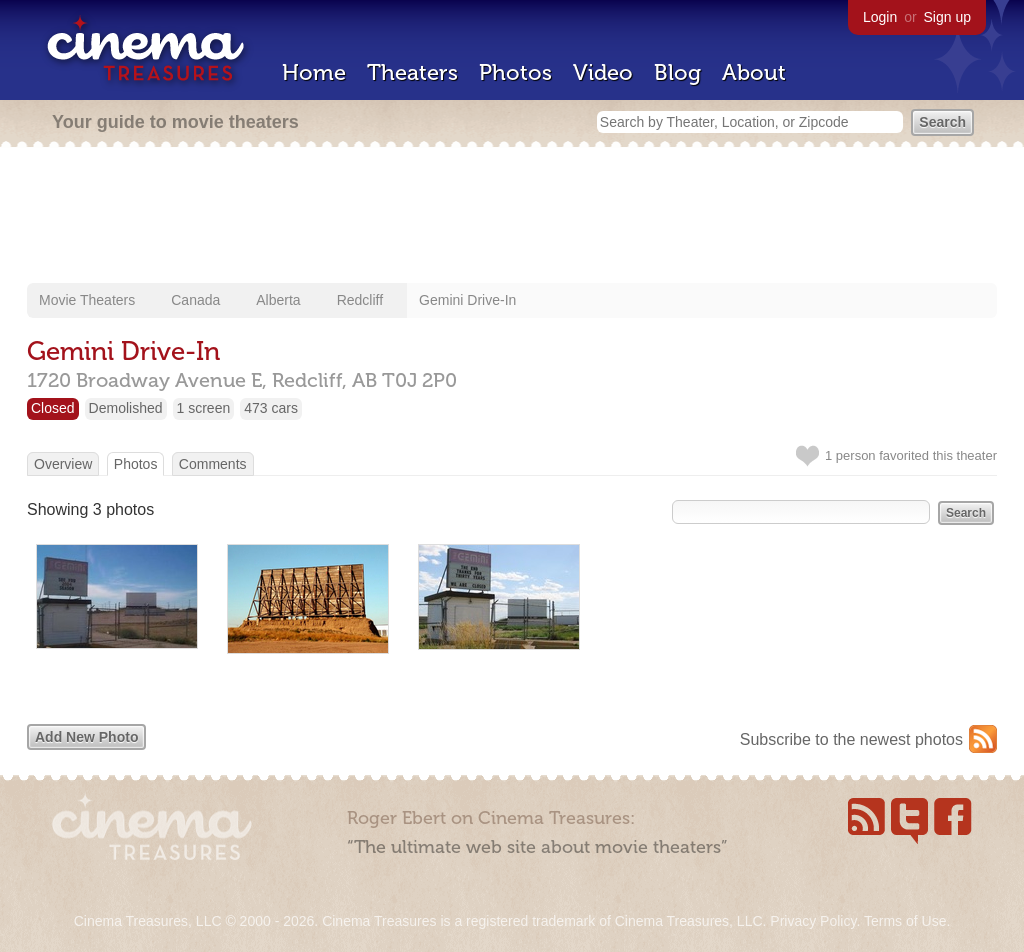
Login (880, 17)
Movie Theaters (87, 300)
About (754, 72)
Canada (195, 300)
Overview (63, 464)
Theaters (412, 72)
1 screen (204, 408)
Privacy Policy (813, 921)
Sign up (947, 17)
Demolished (126, 408)
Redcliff (360, 300)
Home (314, 72)
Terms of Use (905, 921)
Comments (213, 464)
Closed (53, 408)
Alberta (278, 300)
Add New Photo (86, 737)
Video (603, 72)
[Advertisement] (512, 217)
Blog (677, 72)
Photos (515, 72)
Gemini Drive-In (467, 300)
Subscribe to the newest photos (851, 739)
